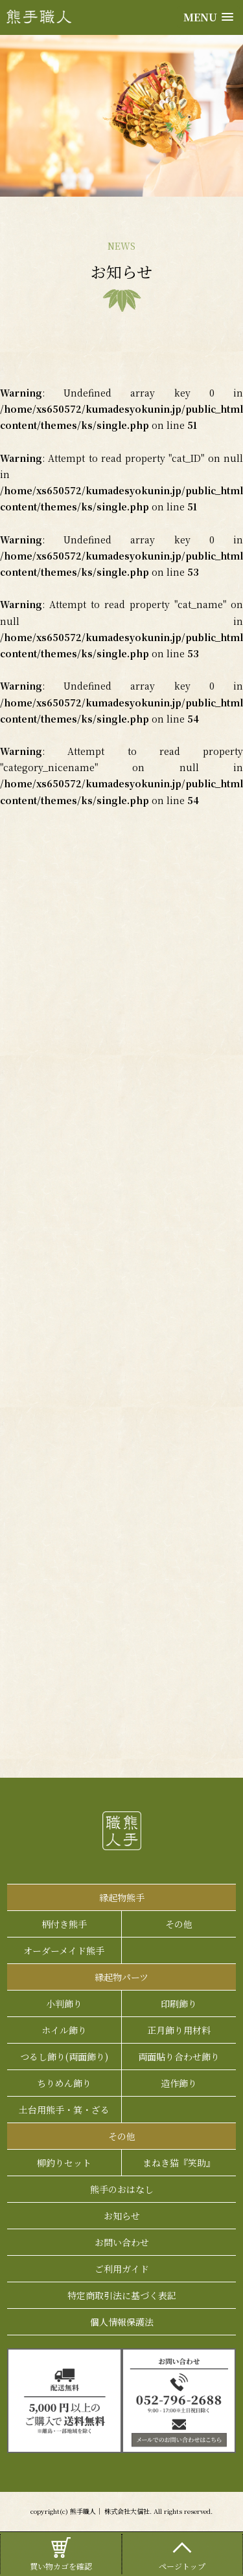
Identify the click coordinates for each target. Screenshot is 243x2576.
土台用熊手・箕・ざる (64, 2109)
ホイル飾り (64, 2030)
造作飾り (179, 2083)
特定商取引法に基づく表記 (121, 2295)
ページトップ (182, 2552)
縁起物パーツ (121, 1976)
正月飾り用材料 (179, 2030)
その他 (178, 1923)
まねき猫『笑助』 (179, 2162)
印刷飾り (179, 2003)
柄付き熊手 (64, 1923)
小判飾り (64, 2003)
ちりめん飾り (64, 2083)
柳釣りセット (64, 2162)
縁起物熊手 (122, 1897)
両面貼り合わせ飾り (179, 2056)
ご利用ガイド (122, 2268)
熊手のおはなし (122, 2189)
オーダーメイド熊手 (63, 1950)
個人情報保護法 (122, 2321)
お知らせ (122, 2215)
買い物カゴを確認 (61, 2552)
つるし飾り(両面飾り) (64, 2056)
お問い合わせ (122, 2242)
